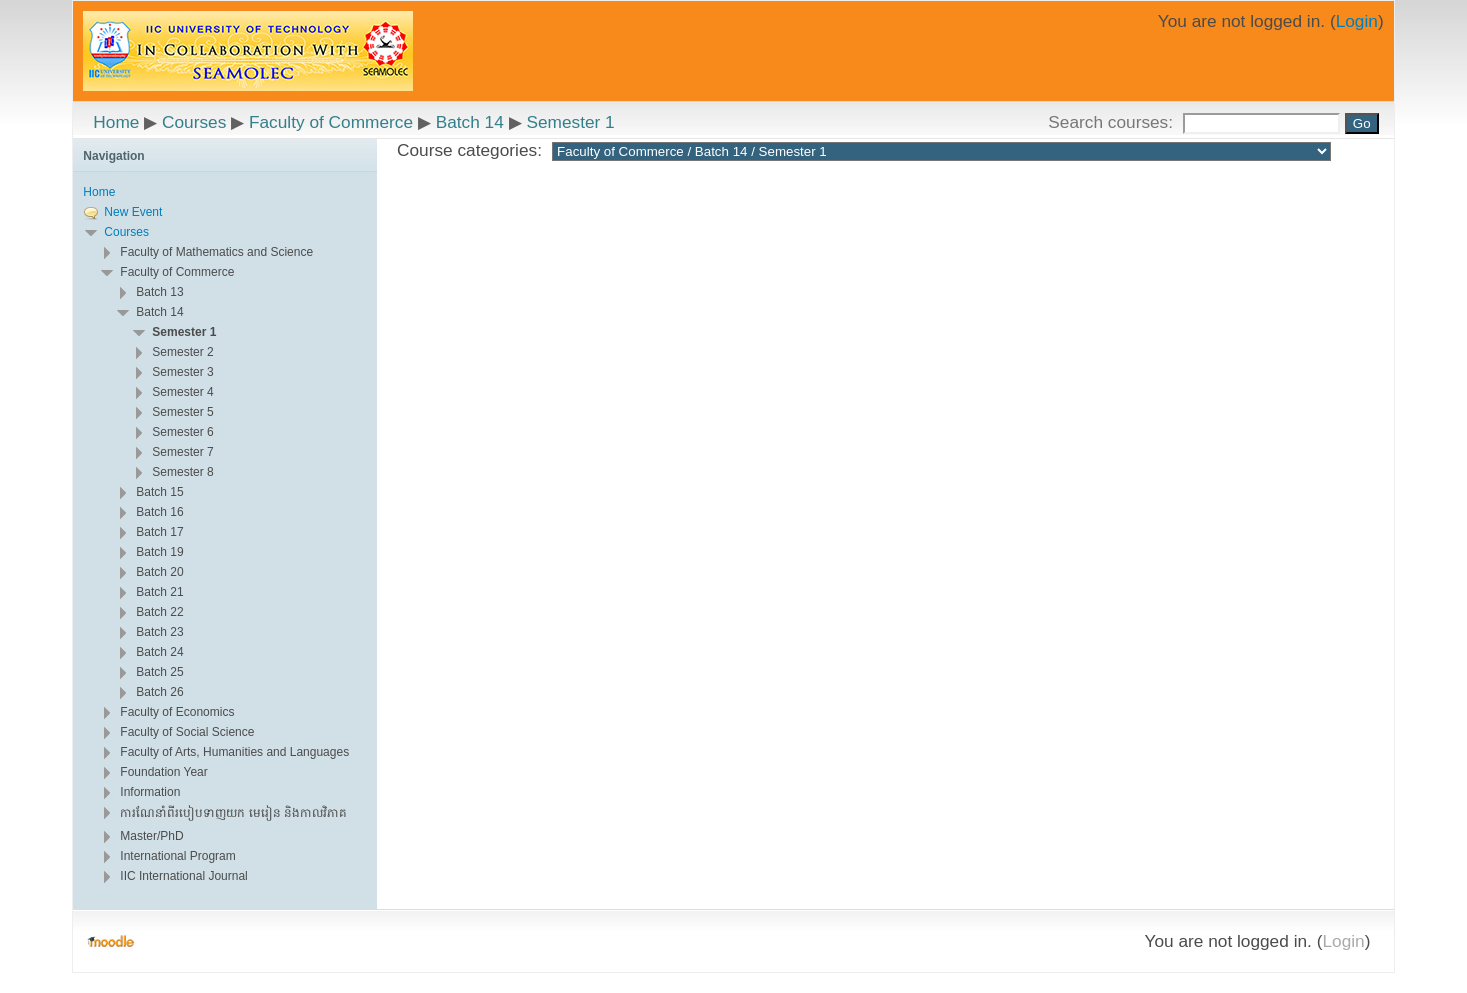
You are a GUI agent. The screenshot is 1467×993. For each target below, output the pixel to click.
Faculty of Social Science (187, 732)
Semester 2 (182, 352)
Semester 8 (182, 472)
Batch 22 (159, 612)
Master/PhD (151, 836)
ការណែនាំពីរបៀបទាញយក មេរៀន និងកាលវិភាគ (233, 813)
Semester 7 (182, 452)
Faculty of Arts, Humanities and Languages (234, 752)
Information (150, 792)
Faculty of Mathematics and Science (216, 252)
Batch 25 (159, 672)
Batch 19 (159, 552)
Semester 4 (182, 392)
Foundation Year (163, 772)
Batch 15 (159, 492)
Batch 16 (159, 512)
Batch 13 (159, 292)
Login (1357, 21)
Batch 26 (159, 692)
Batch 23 (159, 632)
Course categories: (469, 150)
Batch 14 (470, 122)
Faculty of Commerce (331, 122)
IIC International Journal (183, 876)
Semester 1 (570, 122)
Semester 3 (182, 372)
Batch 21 (159, 592)
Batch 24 (159, 652)
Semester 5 (182, 412)
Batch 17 (159, 532)
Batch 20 (159, 572)
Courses (194, 122)
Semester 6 (182, 432)
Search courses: (1113, 122)
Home (116, 122)
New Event (133, 212)
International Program (177, 856)
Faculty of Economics (177, 712)
